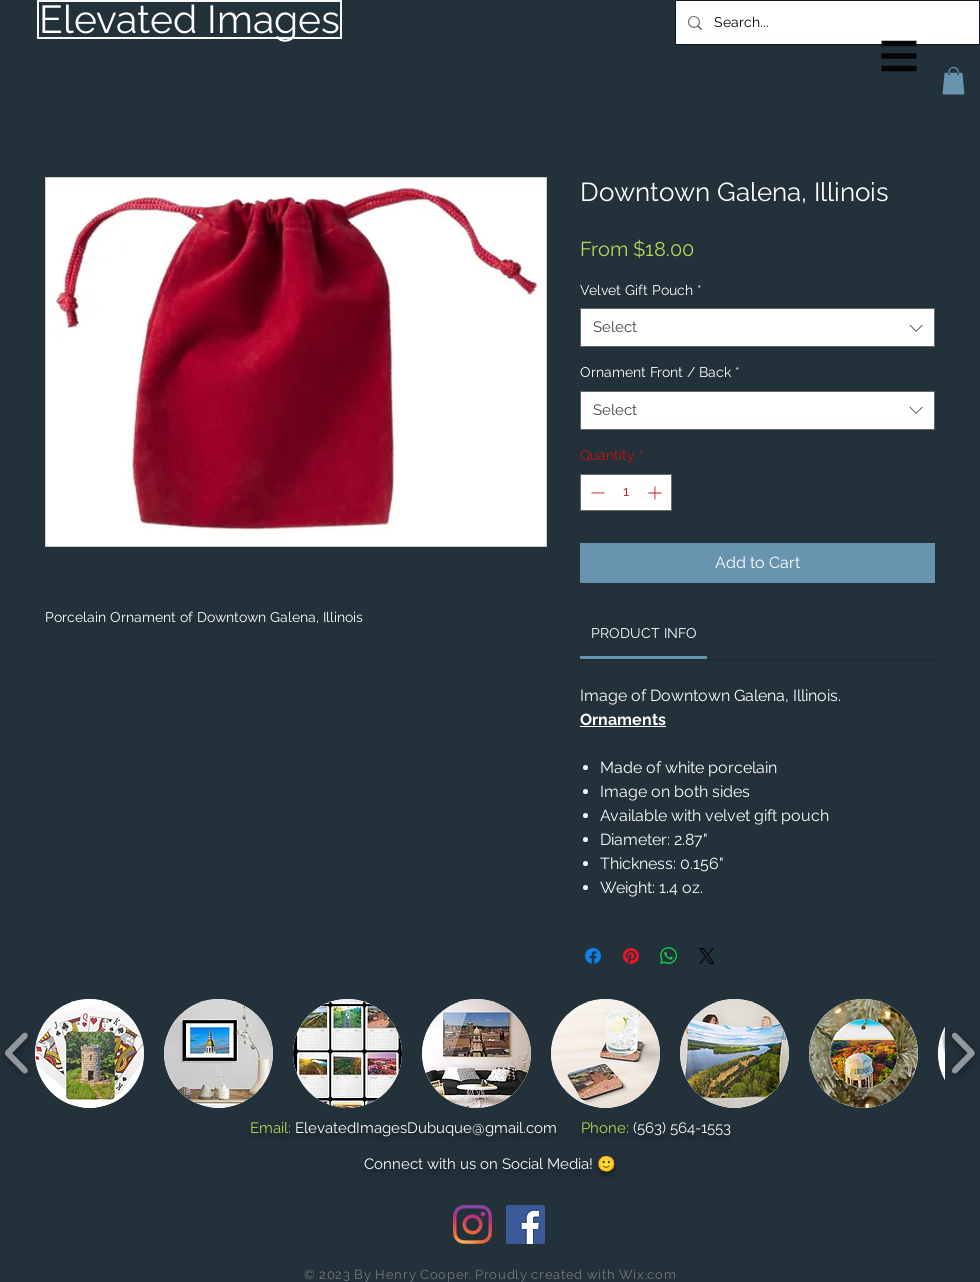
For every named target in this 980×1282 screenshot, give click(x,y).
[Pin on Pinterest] (631, 956)
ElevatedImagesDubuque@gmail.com (426, 1128)
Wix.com (648, 1274)
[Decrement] (595, 492)
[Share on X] (707, 956)
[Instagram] (472, 1224)
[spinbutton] (626, 492)
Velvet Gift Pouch (641, 290)
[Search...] (825, 22)
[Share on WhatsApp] (669, 956)
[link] (644, 633)
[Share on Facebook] (593, 956)
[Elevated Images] (189, 19)
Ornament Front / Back (660, 372)
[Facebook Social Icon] (525, 1224)
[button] (899, 56)
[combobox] (757, 327)
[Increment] (656, 492)
